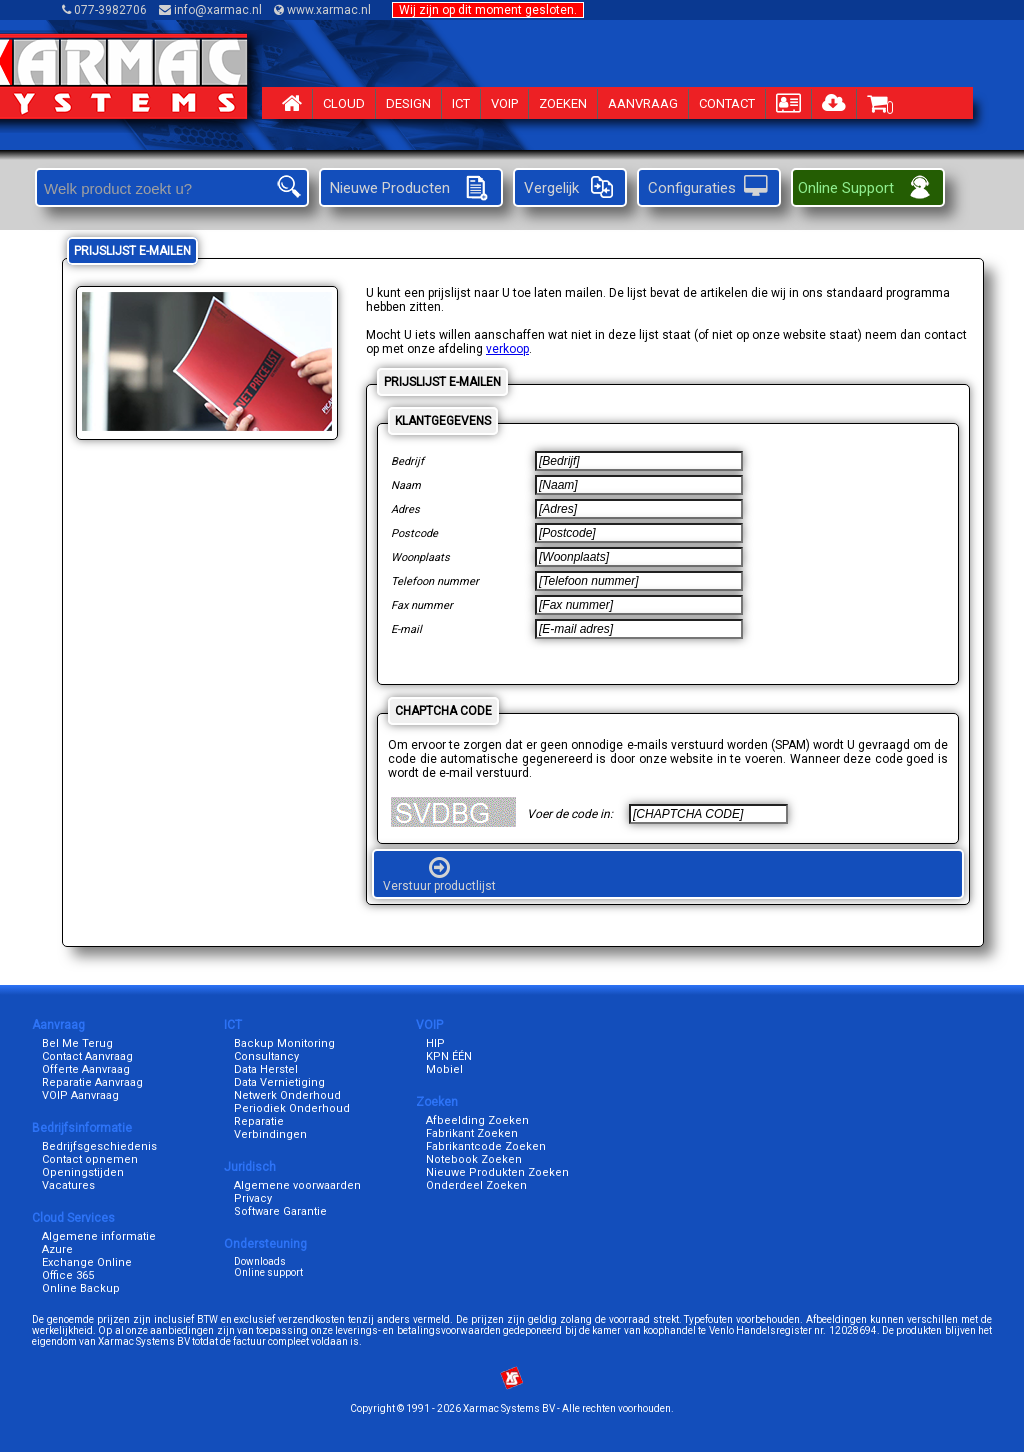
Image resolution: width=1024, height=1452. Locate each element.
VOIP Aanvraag (80, 1095)
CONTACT (727, 103)
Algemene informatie (99, 1236)
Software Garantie (280, 1211)
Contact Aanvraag (87, 1056)
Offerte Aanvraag (86, 1069)
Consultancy (266, 1056)
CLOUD (344, 103)
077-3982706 (106, 10)
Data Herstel (266, 1069)
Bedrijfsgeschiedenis (99, 1146)
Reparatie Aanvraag (92, 1082)
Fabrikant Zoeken (472, 1133)
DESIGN (408, 103)
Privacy (253, 1198)
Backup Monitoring (284, 1043)
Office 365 (68, 1275)
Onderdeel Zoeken (476, 1185)
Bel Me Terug (77, 1043)
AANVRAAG (643, 103)
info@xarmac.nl (212, 10)
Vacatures (68, 1185)
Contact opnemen (90, 1159)
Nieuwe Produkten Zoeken (497, 1172)
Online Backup (81, 1288)
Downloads (260, 1261)
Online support (268, 1272)
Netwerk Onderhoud (287, 1095)
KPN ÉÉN (449, 1056)
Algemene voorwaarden (297, 1185)
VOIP (504, 103)
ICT (461, 103)
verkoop (507, 349)
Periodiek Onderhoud (292, 1108)
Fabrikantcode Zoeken (486, 1146)
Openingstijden (83, 1172)
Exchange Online (87, 1262)
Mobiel (444, 1069)
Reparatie (259, 1121)
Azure (57, 1249)
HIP (435, 1043)
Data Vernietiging (279, 1082)
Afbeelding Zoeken (477, 1120)
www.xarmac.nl (324, 10)
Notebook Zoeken (474, 1159)
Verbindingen (270, 1134)
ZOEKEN (563, 103)
